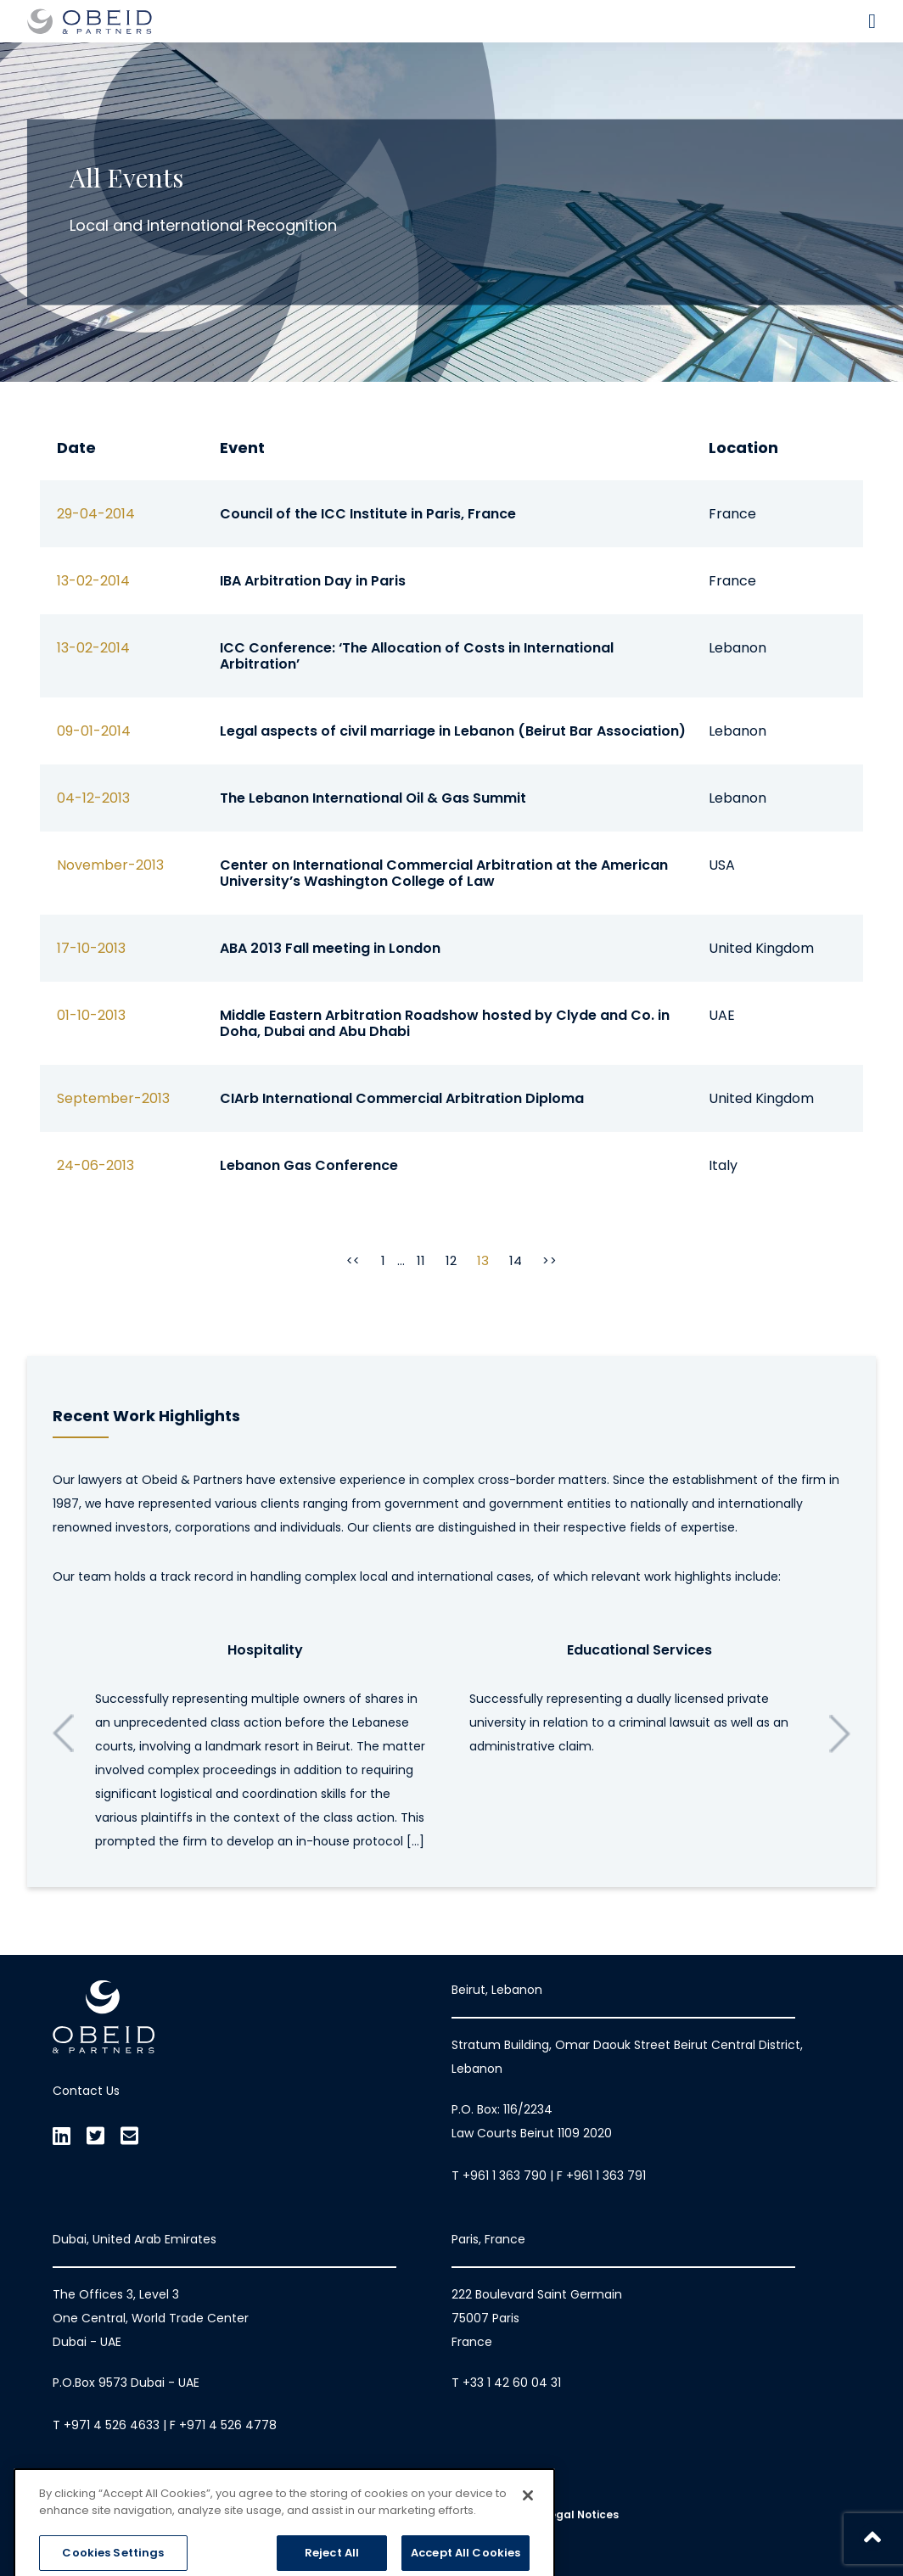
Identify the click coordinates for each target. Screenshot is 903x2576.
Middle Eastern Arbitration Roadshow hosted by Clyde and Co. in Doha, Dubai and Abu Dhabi (445, 1023)
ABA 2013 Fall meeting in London (330, 948)
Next (839, 1733)
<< (353, 1260)
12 (451, 1260)
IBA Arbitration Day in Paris (313, 581)
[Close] (528, 2545)
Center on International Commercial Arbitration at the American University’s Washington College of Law (444, 873)
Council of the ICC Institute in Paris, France (368, 514)
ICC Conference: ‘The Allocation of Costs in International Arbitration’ (417, 656)
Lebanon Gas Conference (309, 1165)
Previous (64, 1733)
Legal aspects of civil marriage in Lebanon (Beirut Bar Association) (453, 731)
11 (421, 1260)
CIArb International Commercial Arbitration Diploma (402, 1098)
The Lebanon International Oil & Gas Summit (373, 798)
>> (549, 1260)
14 (515, 1260)
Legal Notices (581, 2514)
